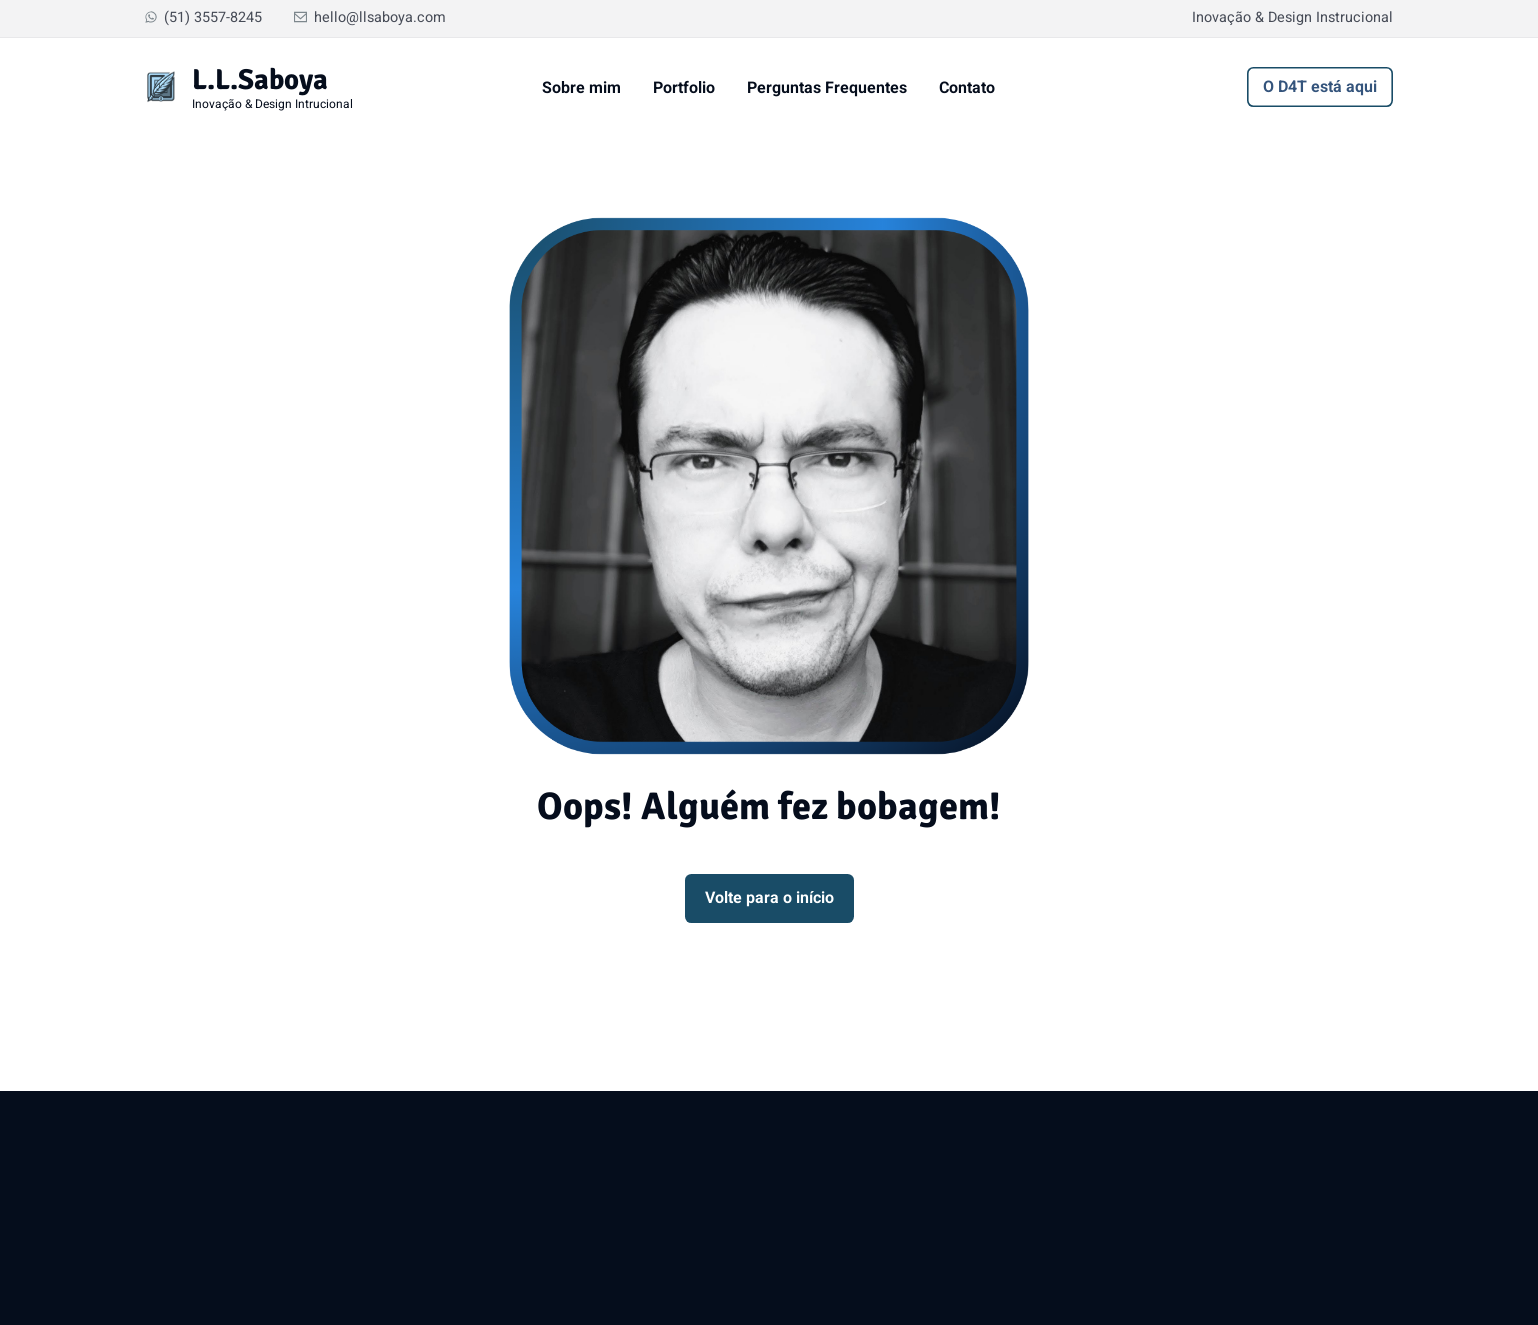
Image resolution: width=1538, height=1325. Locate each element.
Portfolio (684, 88)
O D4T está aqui (1320, 87)
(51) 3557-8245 (203, 17)
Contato (967, 88)
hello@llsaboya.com (370, 17)
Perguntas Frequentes (827, 88)
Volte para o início (769, 898)
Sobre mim (581, 88)
